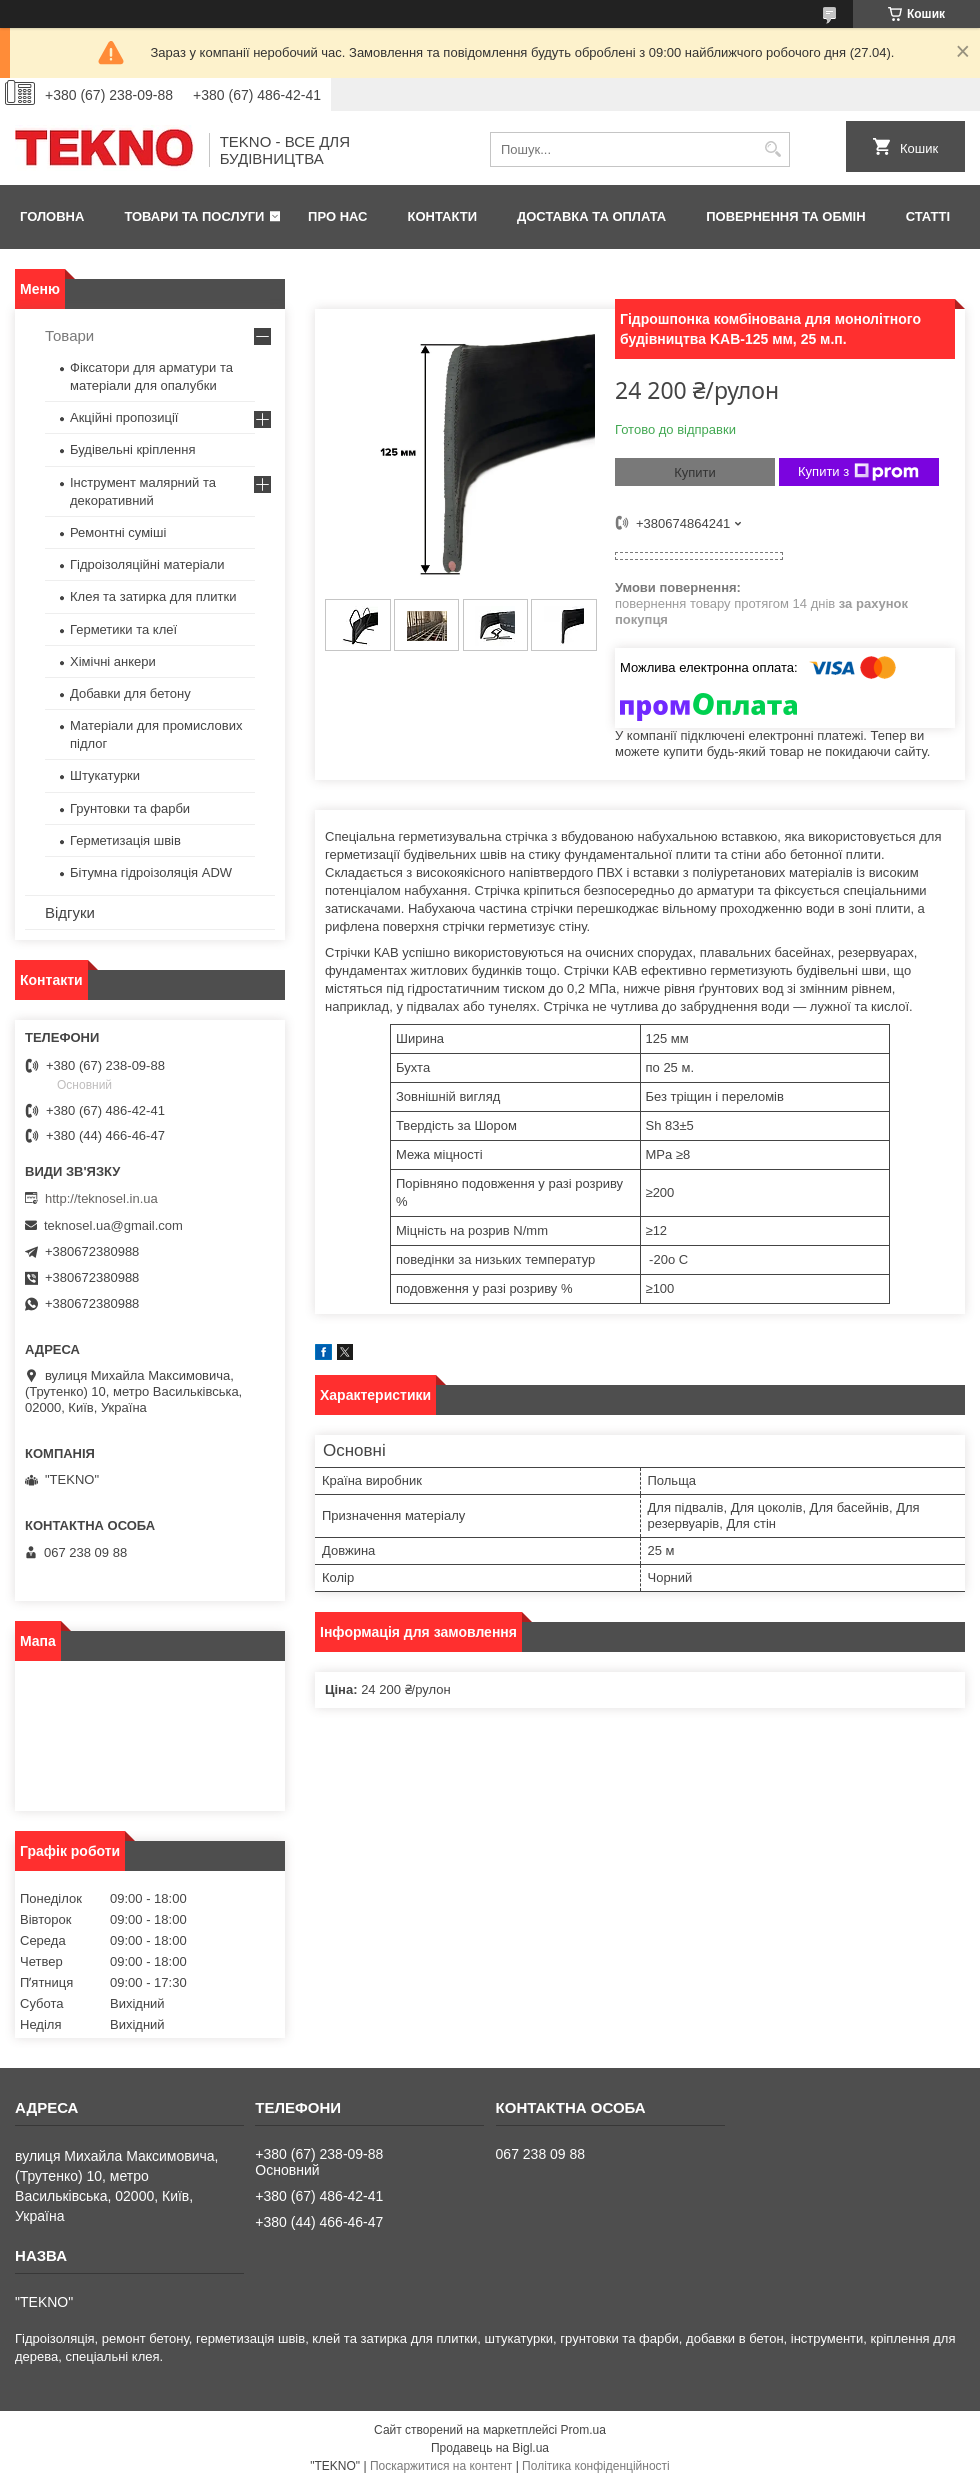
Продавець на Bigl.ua (490, 2448)
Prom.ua (583, 2430)
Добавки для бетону (130, 693)
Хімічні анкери (113, 661)
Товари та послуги (194, 216)
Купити (695, 472)
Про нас (337, 216)
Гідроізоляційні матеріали (147, 564)
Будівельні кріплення (132, 449)
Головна (52, 216)
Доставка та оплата (591, 216)
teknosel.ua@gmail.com (113, 1225)
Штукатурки (105, 775)
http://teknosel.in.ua (101, 1198)
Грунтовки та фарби (130, 808)
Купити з (858, 472)
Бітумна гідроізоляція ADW (151, 872)
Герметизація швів (125, 840)
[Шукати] (772, 149)
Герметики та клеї (123, 629)
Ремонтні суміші (118, 532)
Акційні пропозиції (124, 417)
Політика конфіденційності (596, 2466)
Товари (69, 335)
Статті (928, 216)
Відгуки (70, 912)
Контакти (443, 216)
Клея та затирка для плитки (153, 596)
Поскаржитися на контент (441, 2466)
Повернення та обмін (785, 216)
